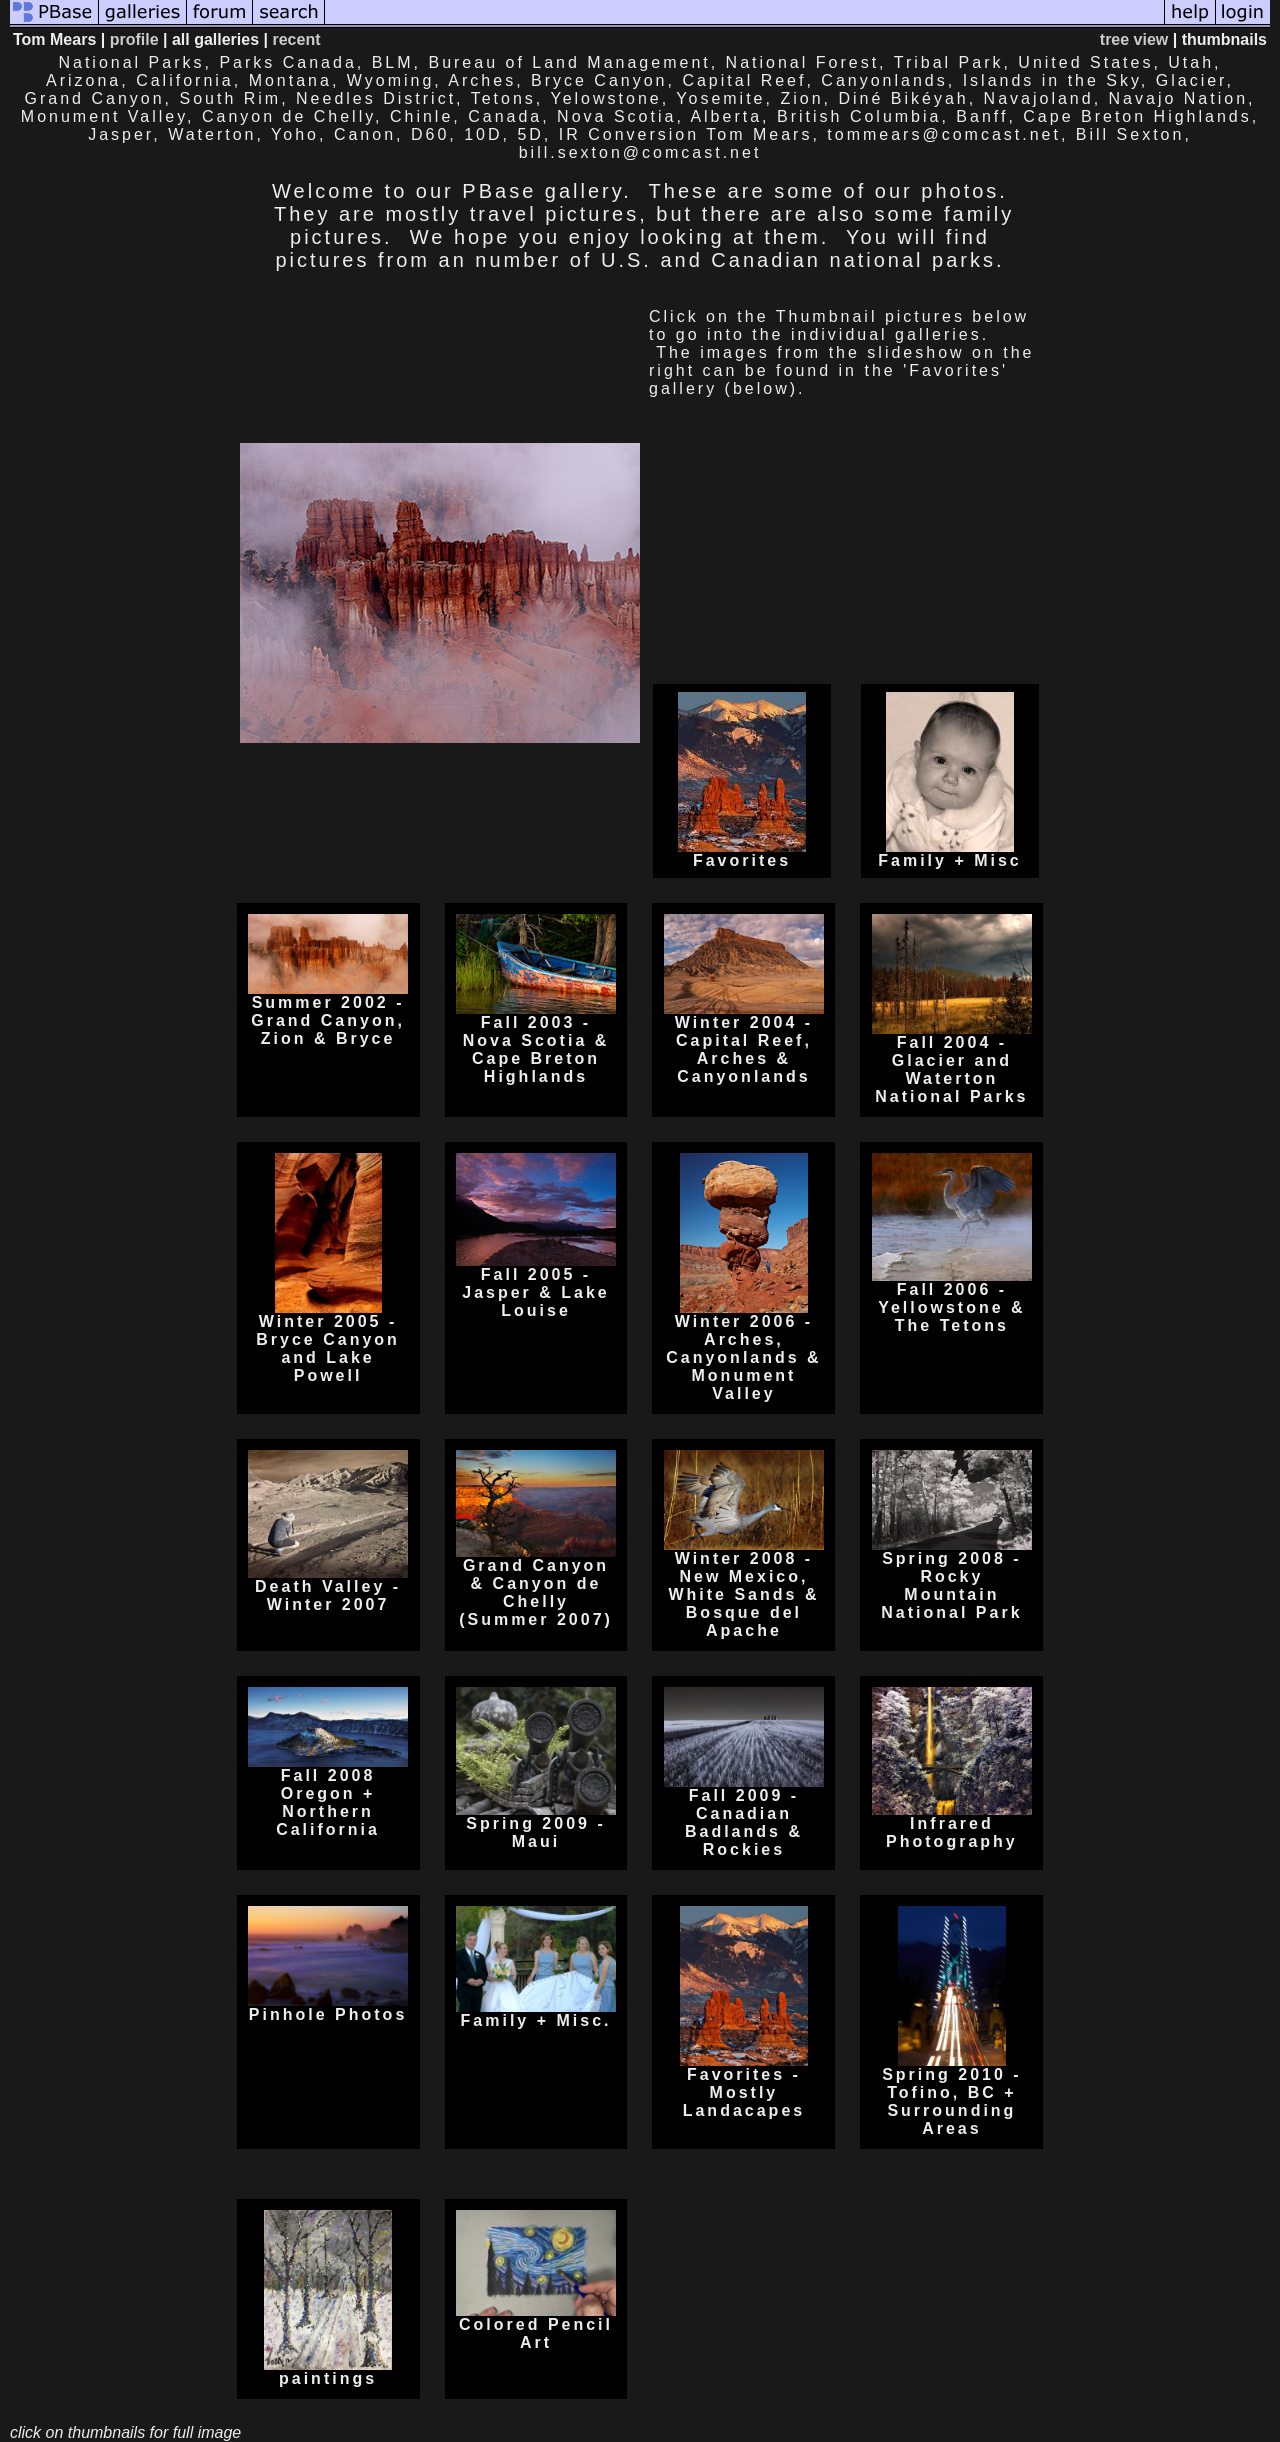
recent (296, 39)
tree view (1134, 39)
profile (134, 39)
